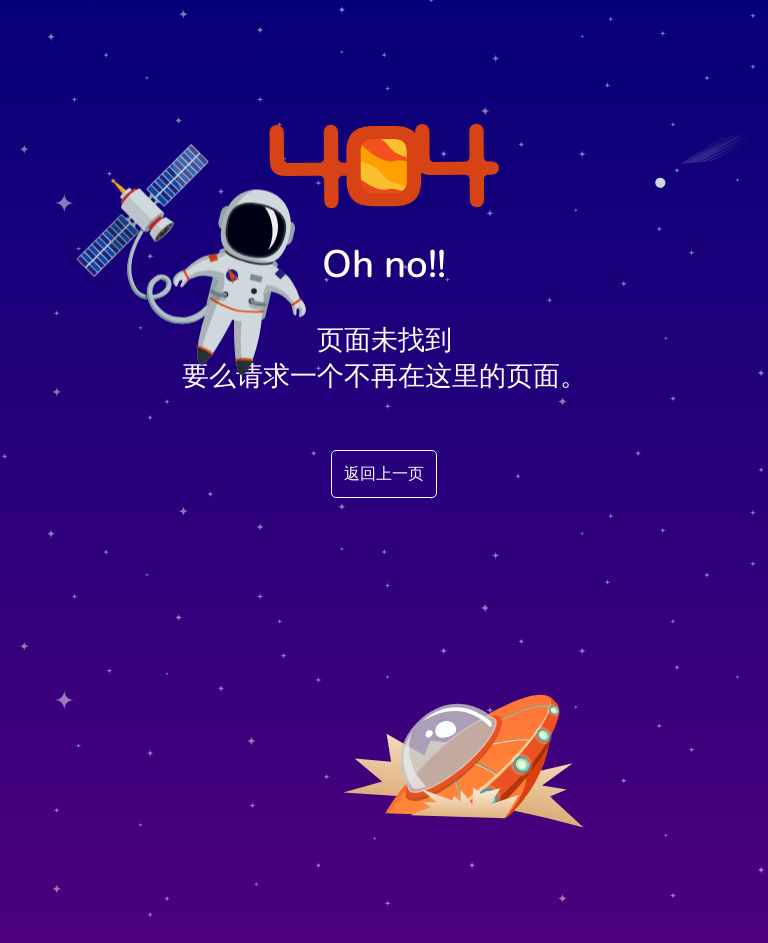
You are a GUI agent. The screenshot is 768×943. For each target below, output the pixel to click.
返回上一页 (384, 474)
